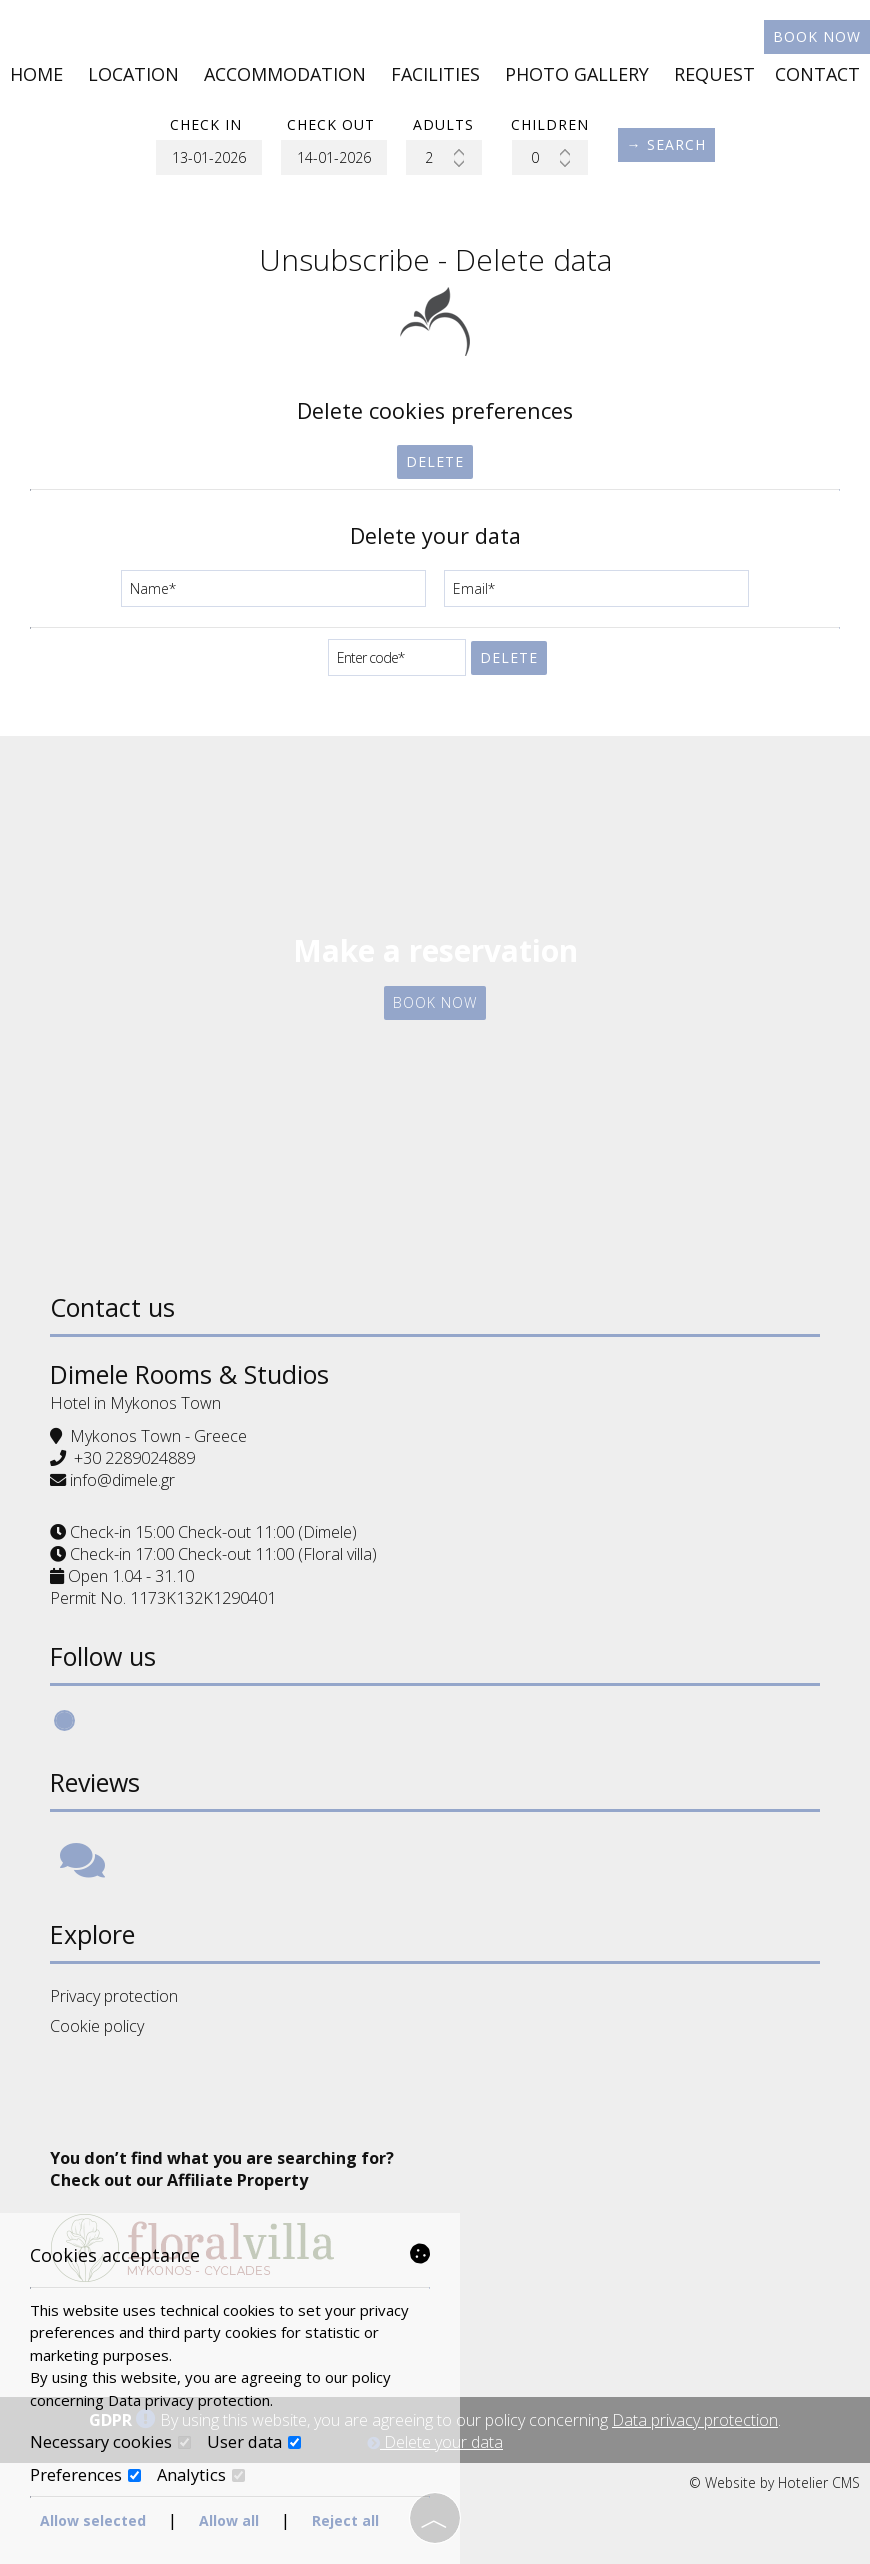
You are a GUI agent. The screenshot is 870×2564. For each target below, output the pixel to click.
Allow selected (93, 2520)
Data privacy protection (695, 2420)
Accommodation (285, 74)
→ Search (666, 144)
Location (133, 74)
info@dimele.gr (122, 1480)
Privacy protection (114, 1996)
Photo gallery (577, 74)
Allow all (229, 2520)
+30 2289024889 (134, 1458)
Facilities (435, 74)
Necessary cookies (110, 2442)
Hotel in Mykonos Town (135, 1403)
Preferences (85, 2475)
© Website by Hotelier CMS (774, 2482)
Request (714, 74)
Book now (817, 36)
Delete (435, 461)
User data (254, 2442)
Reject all (345, 2520)
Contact (817, 74)
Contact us (112, 1307)
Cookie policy (97, 2026)
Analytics (201, 2475)
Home (36, 74)
